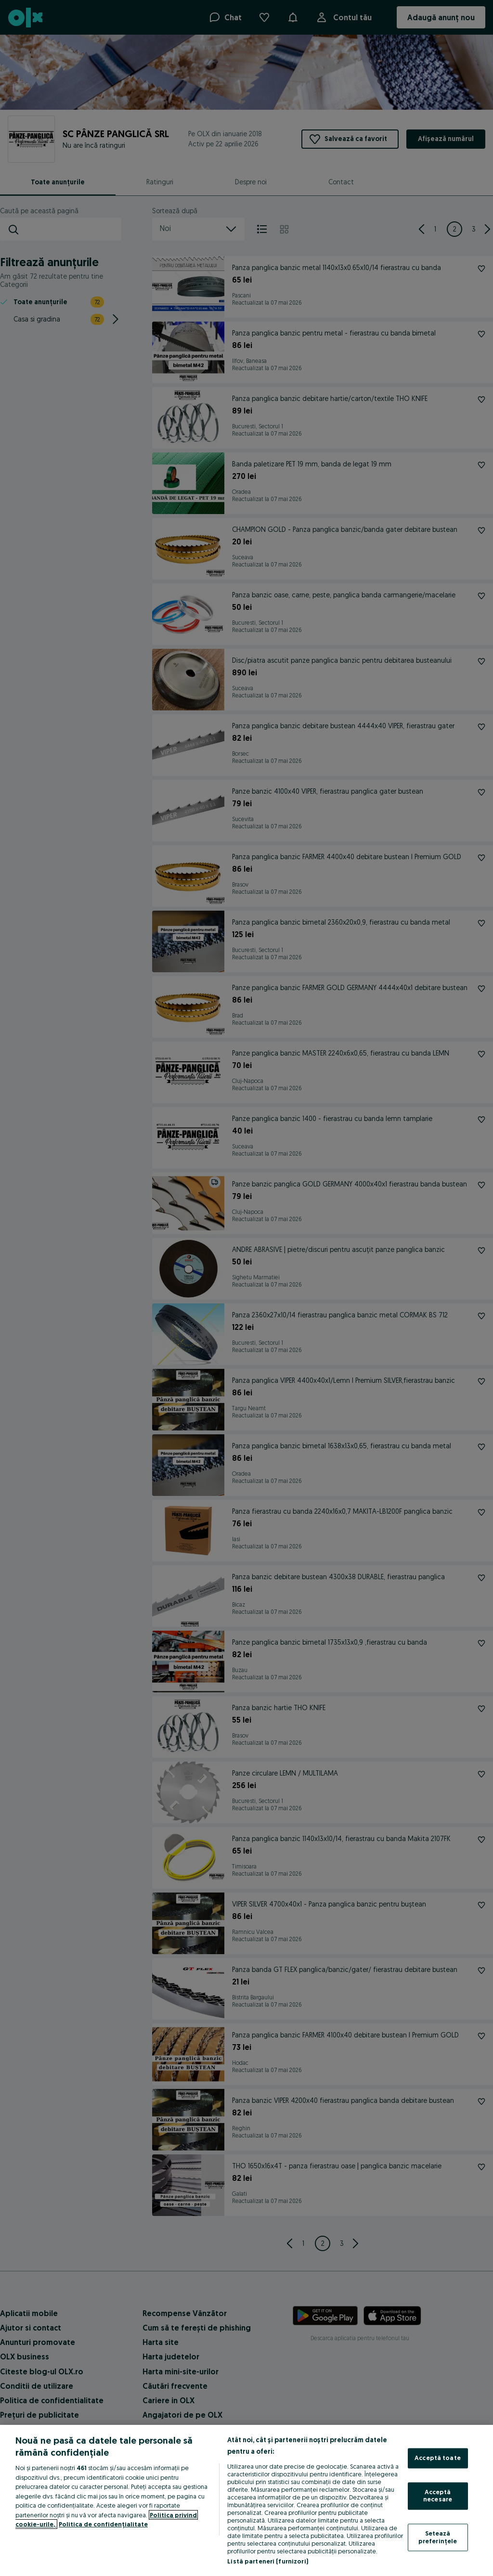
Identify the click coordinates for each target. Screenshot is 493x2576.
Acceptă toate (438, 2458)
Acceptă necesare (437, 2495)
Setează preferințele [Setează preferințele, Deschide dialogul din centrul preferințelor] (437, 2537)
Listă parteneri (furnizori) (267, 2561)
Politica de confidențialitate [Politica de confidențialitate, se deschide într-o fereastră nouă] (103, 2524)
